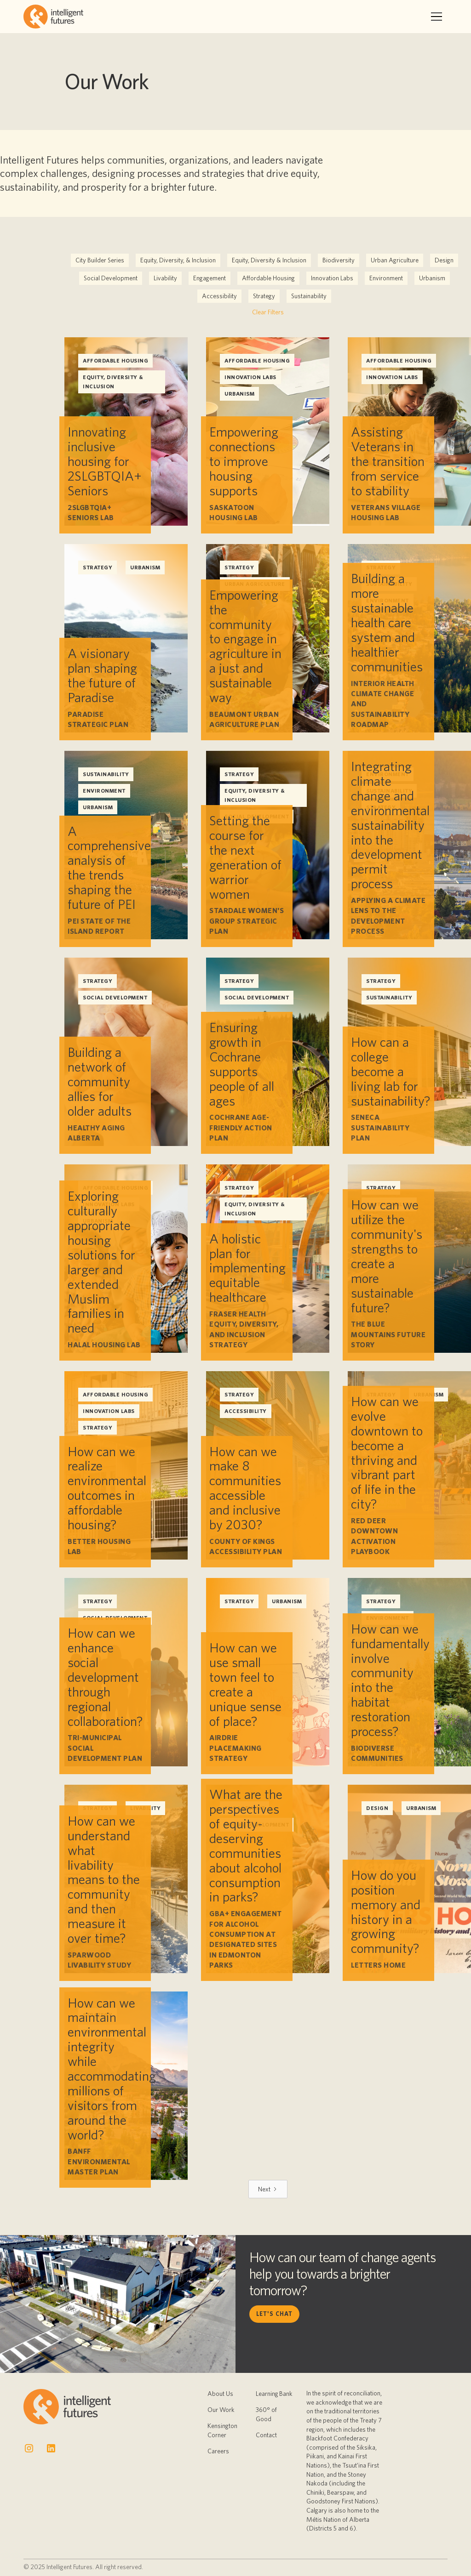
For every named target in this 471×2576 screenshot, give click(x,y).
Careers (218, 2451)
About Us (220, 2393)
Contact (266, 2435)
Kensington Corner (222, 2430)
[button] (436, 17)
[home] (53, 17)
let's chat (274, 2313)
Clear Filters (268, 312)
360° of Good (266, 2414)
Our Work (221, 2409)
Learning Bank (274, 2393)
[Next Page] (267, 2189)
